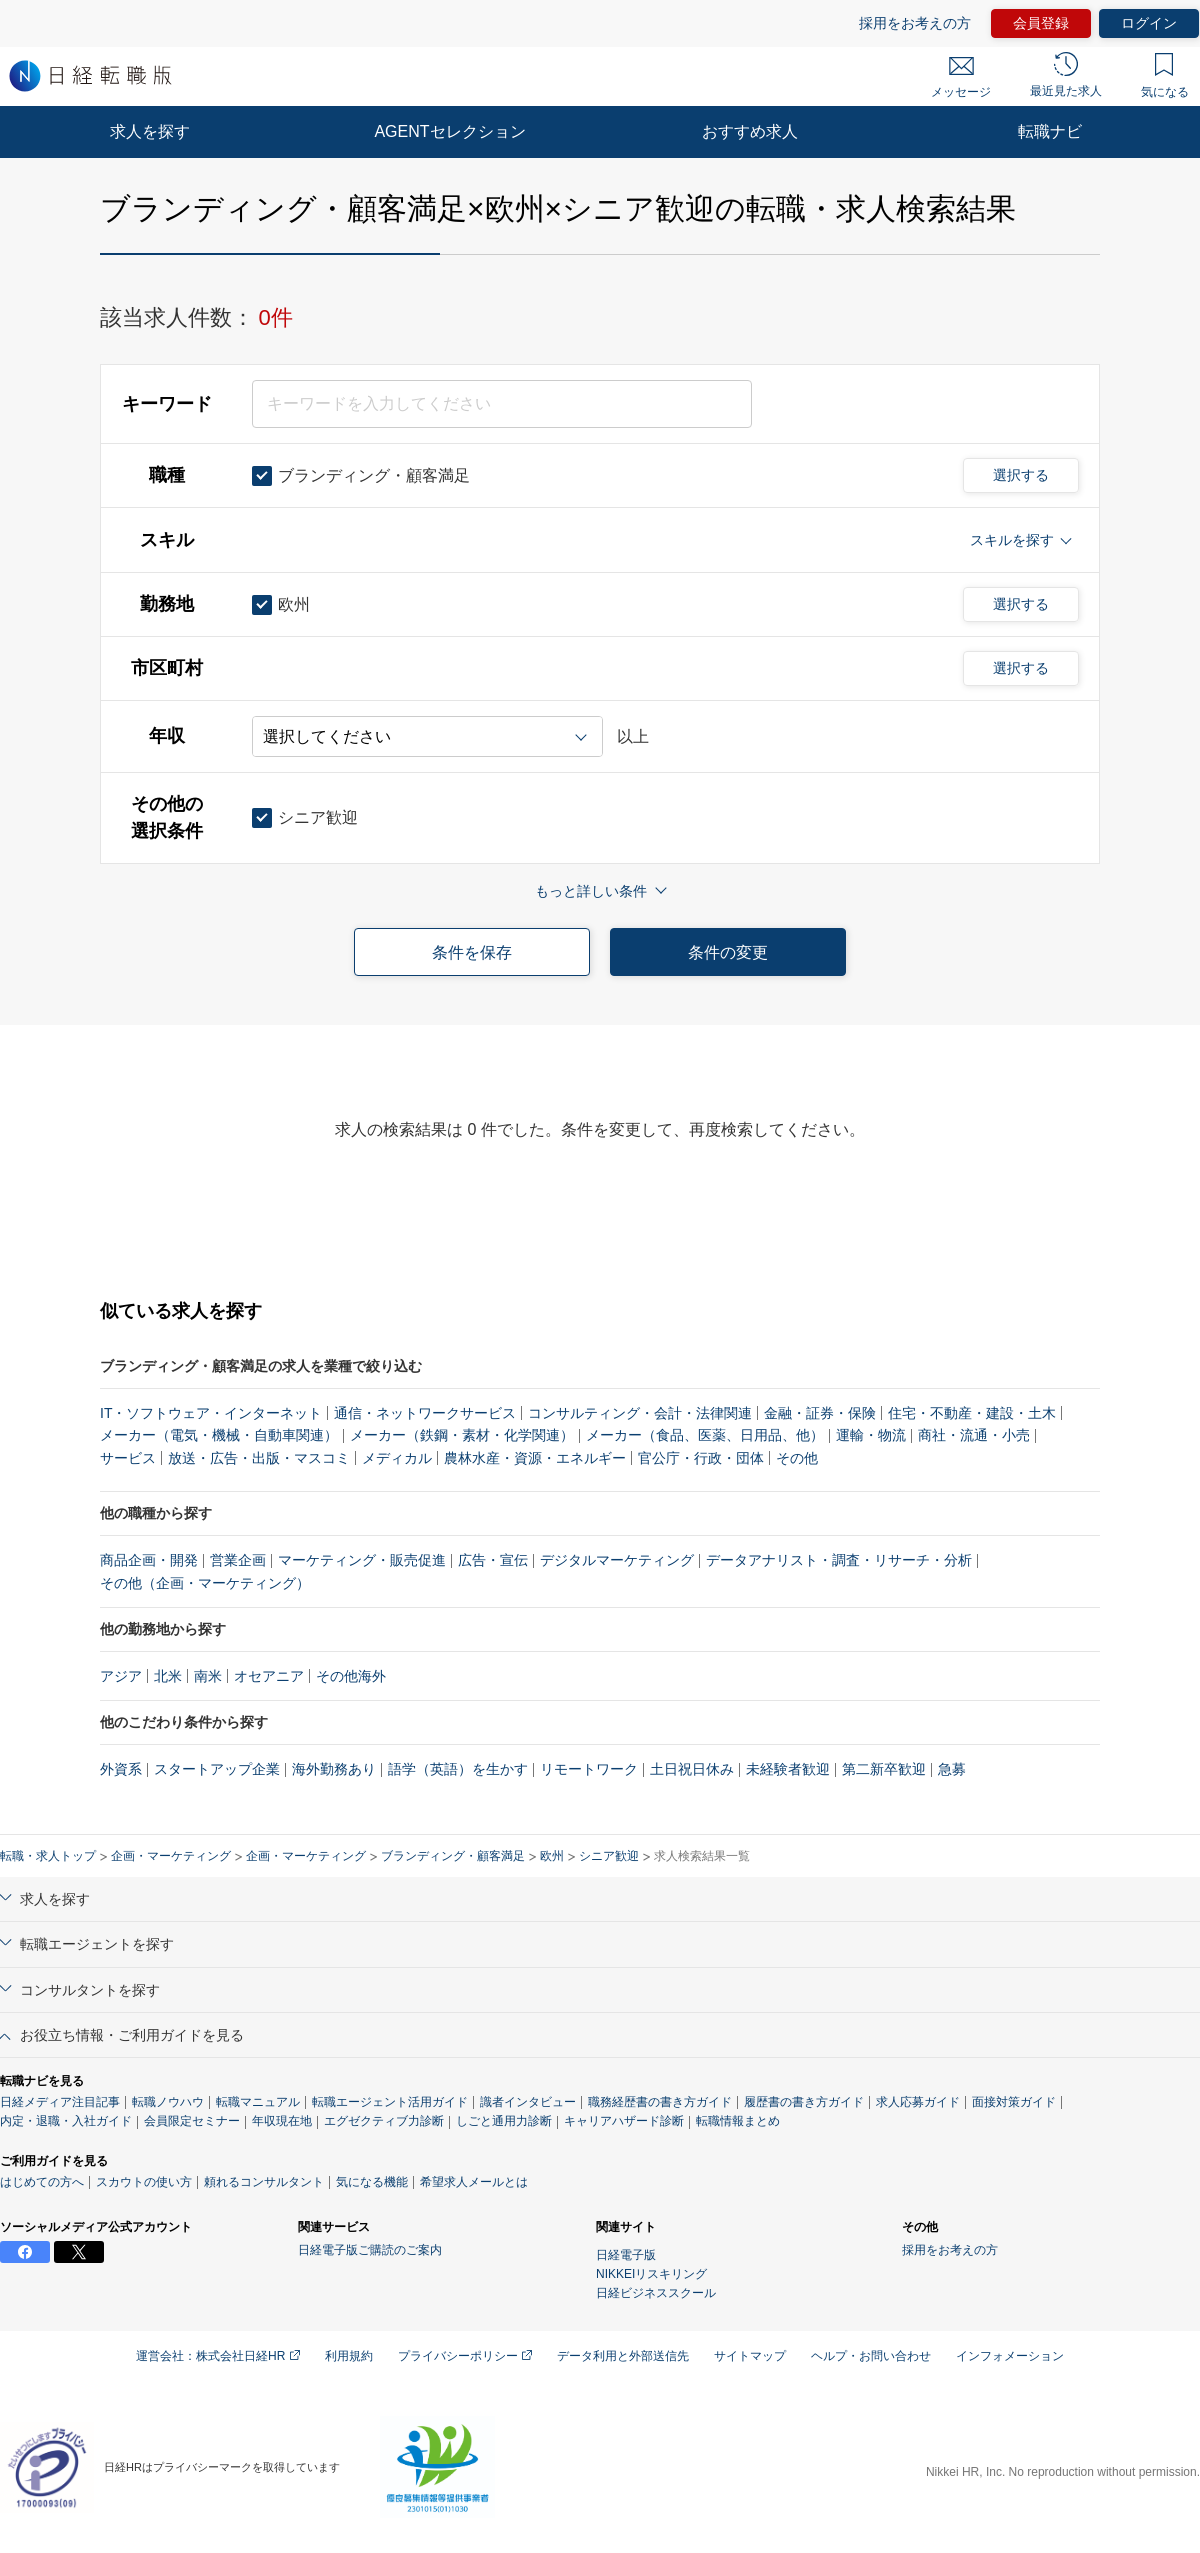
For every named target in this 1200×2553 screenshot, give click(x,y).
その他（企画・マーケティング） (205, 1583)
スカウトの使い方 (144, 2182)
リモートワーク (589, 1769)
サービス (128, 1458)
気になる (1165, 76)
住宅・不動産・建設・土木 (972, 1413)
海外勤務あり (334, 1769)
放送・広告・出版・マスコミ (259, 1458)
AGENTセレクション (449, 131)
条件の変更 (728, 952)
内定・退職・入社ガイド (66, 2121)
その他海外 (351, 1676)
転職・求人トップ (48, 1856)
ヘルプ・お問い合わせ (871, 2356)
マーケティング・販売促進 (362, 1560)
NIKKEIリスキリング (651, 2274)
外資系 (121, 1769)
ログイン (1149, 23)
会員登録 (1041, 23)
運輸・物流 (871, 1435)
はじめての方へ (42, 2182)
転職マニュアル (258, 2102)
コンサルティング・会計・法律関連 (640, 1413)
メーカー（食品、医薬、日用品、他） (705, 1435)
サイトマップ (750, 2356)
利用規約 (349, 2356)
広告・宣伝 (493, 1560)
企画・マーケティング (171, 1856)
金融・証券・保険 (820, 1413)
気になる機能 (372, 2182)
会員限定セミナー (192, 2121)
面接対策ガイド (1014, 2102)
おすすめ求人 (750, 131)
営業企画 (238, 1560)
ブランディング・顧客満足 (453, 1856)
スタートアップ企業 (217, 1769)
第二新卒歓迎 (884, 1769)
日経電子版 (626, 2255)
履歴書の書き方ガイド (804, 2102)
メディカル (397, 1458)
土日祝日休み (692, 1769)
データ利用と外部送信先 (623, 2356)
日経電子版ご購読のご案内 (370, 2250)
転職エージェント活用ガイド (390, 2102)
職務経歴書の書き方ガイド (660, 2102)
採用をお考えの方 (915, 23)
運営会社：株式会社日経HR (218, 2356)
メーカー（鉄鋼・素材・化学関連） (462, 1435)
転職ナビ (1050, 131)
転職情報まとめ (738, 2121)
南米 (208, 1676)
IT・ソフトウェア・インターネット (211, 1413)
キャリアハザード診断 (624, 2121)
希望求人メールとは (474, 2182)
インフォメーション (1010, 2356)
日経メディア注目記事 (60, 2102)
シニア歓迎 (609, 1856)
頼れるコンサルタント (264, 2182)
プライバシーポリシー (465, 2356)
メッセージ (961, 78)
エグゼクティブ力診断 (384, 2121)
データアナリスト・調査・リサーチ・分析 (839, 1560)
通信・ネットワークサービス (425, 1413)
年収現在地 (282, 2121)
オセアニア (269, 1676)
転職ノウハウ (168, 2102)
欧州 (552, 1856)
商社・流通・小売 (974, 1435)
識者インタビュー (528, 2102)
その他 (797, 1458)
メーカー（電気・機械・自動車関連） (219, 1435)
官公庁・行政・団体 (701, 1458)
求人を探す (150, 131)
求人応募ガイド (918, 2102)
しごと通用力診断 (504, 2121)
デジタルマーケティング (617, 1560)
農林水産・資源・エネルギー (535, 1458)
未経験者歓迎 (788, 1769)
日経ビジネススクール (656, 2293)
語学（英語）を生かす (458, 1769)
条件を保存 (472, 952)
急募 (952, 1769)
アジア (121, 1676)
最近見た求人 (1066, 75)
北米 (168, 1676)
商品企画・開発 (149, 1560)
